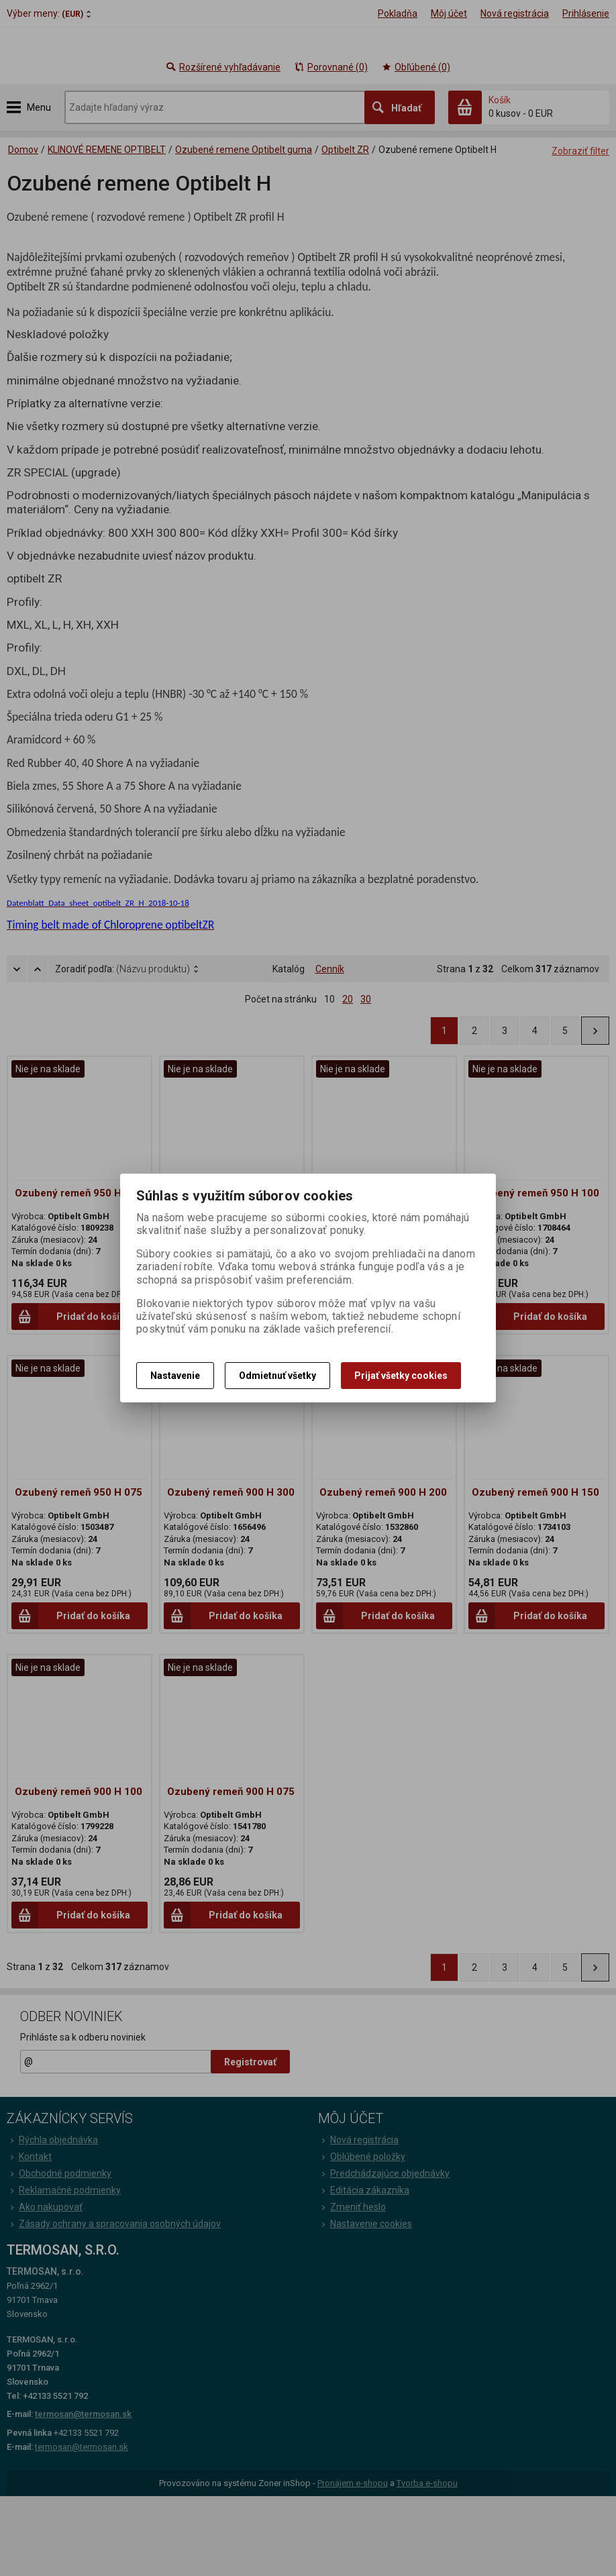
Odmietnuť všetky (277, 1375)
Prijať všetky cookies (401, 1375)
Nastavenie (175, 1375)
